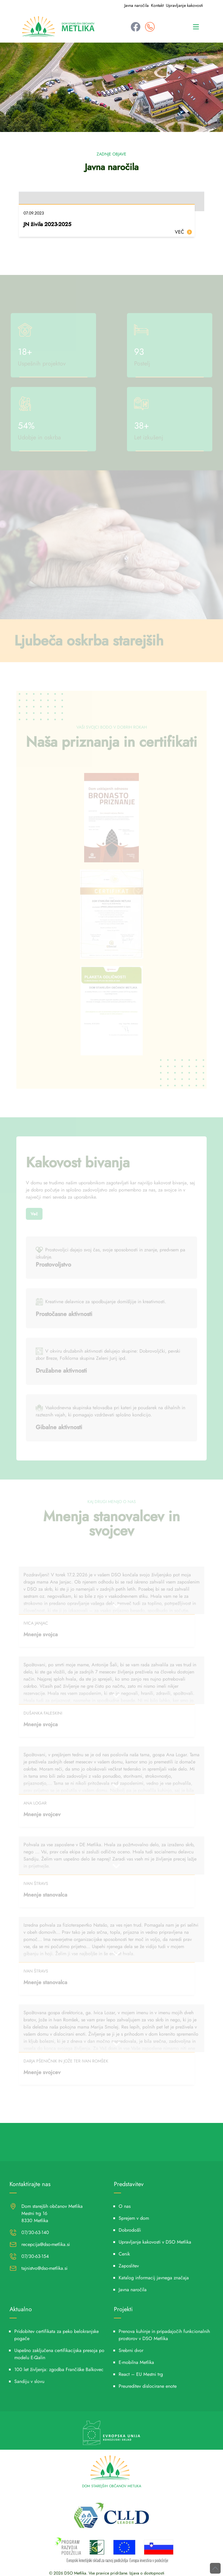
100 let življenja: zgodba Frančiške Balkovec (58, 2369)
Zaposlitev (129, 2265)
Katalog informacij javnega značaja (154, 2277)
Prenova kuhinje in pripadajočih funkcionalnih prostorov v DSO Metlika (164, 2335)
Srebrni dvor (131, 2350)
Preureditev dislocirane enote (148, 2386)
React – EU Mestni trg (141, 2374)
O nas (125, 2206)
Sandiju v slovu (29, 2381)
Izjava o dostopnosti (146, 2573)
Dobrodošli (130, 2230)
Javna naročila (136, 5)
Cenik (124, 2253)
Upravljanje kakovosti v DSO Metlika (155, 2242)
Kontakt (157, 5)
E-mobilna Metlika (136, 2362)
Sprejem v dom (134, 2218)
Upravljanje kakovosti (184, 5)
